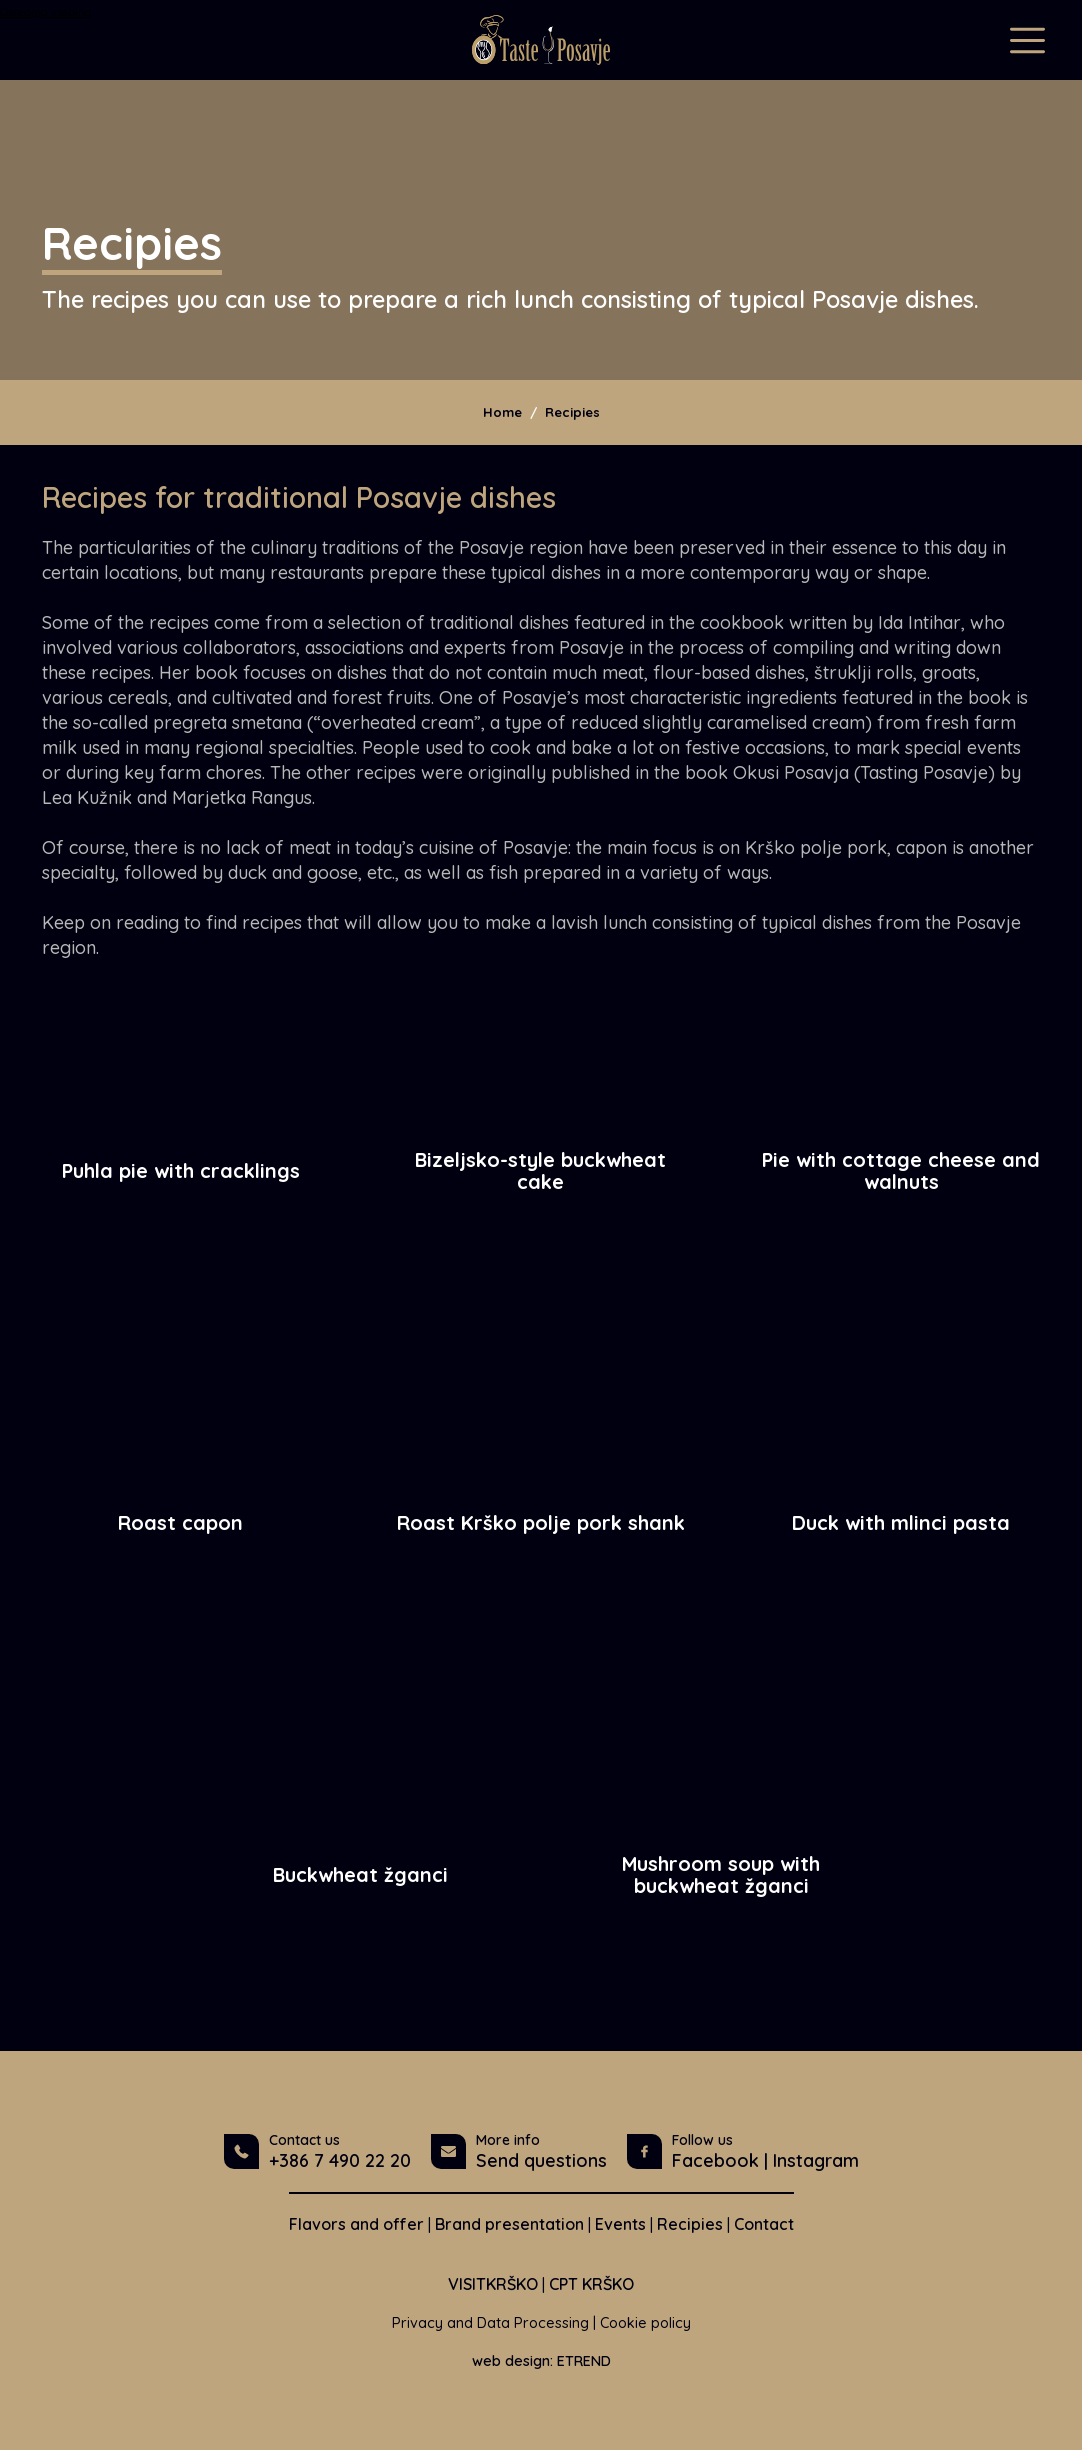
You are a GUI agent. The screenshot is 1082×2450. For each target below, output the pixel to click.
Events (620, 2224)
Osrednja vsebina (46, 12)
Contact (764, 2224)
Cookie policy (645, 2323)
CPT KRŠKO (591, 2284)
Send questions (541, 2160)
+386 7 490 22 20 (340, 2160)
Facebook (715, 2160)
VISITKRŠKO (493, 2284)
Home (502, 412)
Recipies (572, 412)
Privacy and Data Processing (490, 2323)
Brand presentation (509, 2224)
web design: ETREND (541, 2361)
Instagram (816, 2160)
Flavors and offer (356, 2224)
